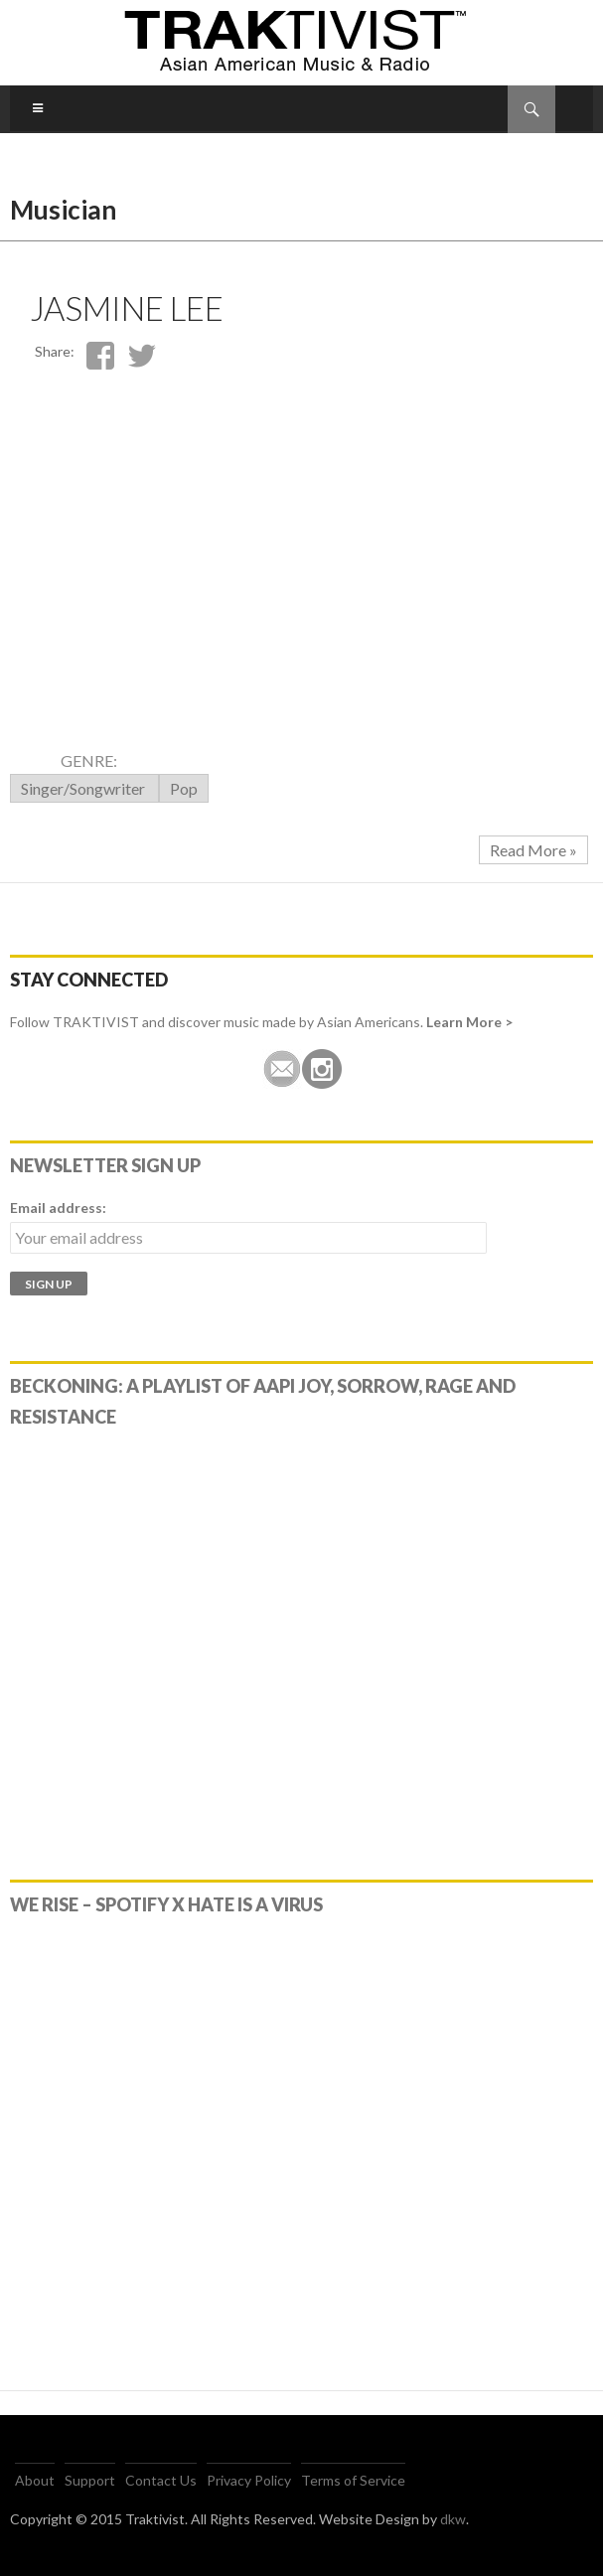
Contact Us (161, 2480)
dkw (453, 2518)
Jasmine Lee (127, 308)
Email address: (58, 1207)
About (35, 2480)
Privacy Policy (249, 2480)
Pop (184, 788)
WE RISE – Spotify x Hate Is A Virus (166, 1904)
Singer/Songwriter (84, 788)
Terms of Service (353, 2480)
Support (90, 2480)
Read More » (533, 849)
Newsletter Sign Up (105, 1165)
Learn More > (469, 1021)
